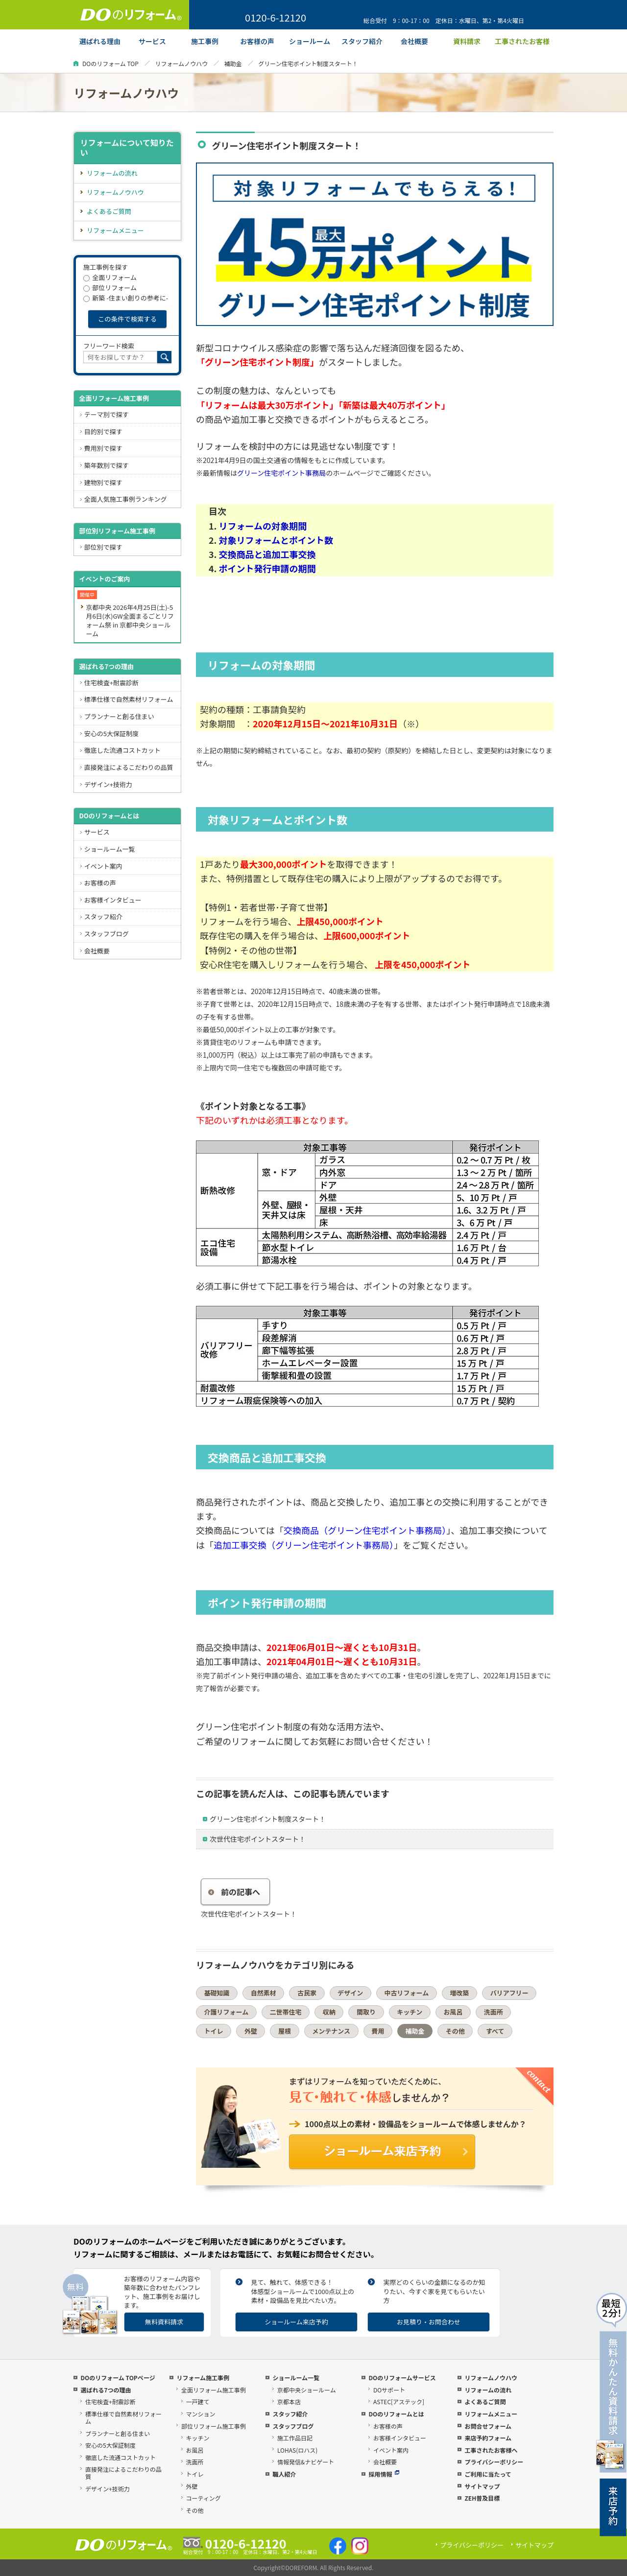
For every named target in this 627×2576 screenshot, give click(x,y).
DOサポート (389, 2390)
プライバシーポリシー (493, 2462)
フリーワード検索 (108, 345)
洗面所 (493, 2012)
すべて (495, 2031)
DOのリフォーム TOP (110, 63)
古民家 (306, 1992)
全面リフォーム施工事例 (114, 398)
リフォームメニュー (115, 230)
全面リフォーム (110, 277)
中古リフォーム (407, 1992)
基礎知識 (217, 1992)
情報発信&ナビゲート (305, 2462)
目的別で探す (103, 431)
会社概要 (97, 950)
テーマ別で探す (106, 414)
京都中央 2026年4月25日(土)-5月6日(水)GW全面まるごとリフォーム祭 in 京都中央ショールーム (129, 620)
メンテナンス (331, 2031)
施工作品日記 (295, 2438)
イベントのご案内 (104, 578)
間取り (366, 2012)
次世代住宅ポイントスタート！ (258, 1839)
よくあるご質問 (109, 211)
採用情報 (383, 2474)
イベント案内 (103, 866)
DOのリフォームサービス (401, 2377)
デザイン (350, 1992)
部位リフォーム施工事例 (213, 2426)
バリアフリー (509, 1992)
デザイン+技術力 (108, 784)
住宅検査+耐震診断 (111, 682)
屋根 (284, 2031)
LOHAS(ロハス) (297, 2450)
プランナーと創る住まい (119, 716)
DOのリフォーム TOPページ (117, 2377)
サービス (97, 831)
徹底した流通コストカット (122, 750)
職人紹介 (284, 2474)
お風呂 (452, 2012)
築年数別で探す (106, 465)
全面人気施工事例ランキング (125, 499)
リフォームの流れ (112, 173)
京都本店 (289, 2401)
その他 (455, 2031)
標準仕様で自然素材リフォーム (128, 699)
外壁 (250, 2031)
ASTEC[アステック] (398, 2401)
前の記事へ (234, 1892)
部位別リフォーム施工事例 (117, 530)
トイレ (213, 2031)
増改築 (459, 1992)
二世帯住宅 (285, 2012)
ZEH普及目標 (482, 2498)
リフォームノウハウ (181, 63)
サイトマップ (482, 2486)
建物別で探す (103, 482)
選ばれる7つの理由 (106, 666)
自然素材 (263, 1992)
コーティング (203, 2498)
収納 (329, 2012)
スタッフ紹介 (103, 916)
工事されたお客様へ (490, 2450)
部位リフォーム (110, 287)
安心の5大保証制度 (111, 733)
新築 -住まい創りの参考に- (125, 297)
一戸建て (198, 2401)
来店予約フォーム (487, 2438)
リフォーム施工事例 (202, 2377)
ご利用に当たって (487, 2474)
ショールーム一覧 (109, 849)
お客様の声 (100, 882)
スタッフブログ (106, 933)
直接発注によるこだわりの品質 (128, 767)
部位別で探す (103, 547)
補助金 (233, 63)
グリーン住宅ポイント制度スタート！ (268, 1819)
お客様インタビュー (113, 900)
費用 (377, 2031)
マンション (201, 2414)
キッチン (409, 2012)
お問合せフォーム (487, 2426)
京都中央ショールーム (306, 2390)
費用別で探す (103, 448)
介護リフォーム (226, 2012)
